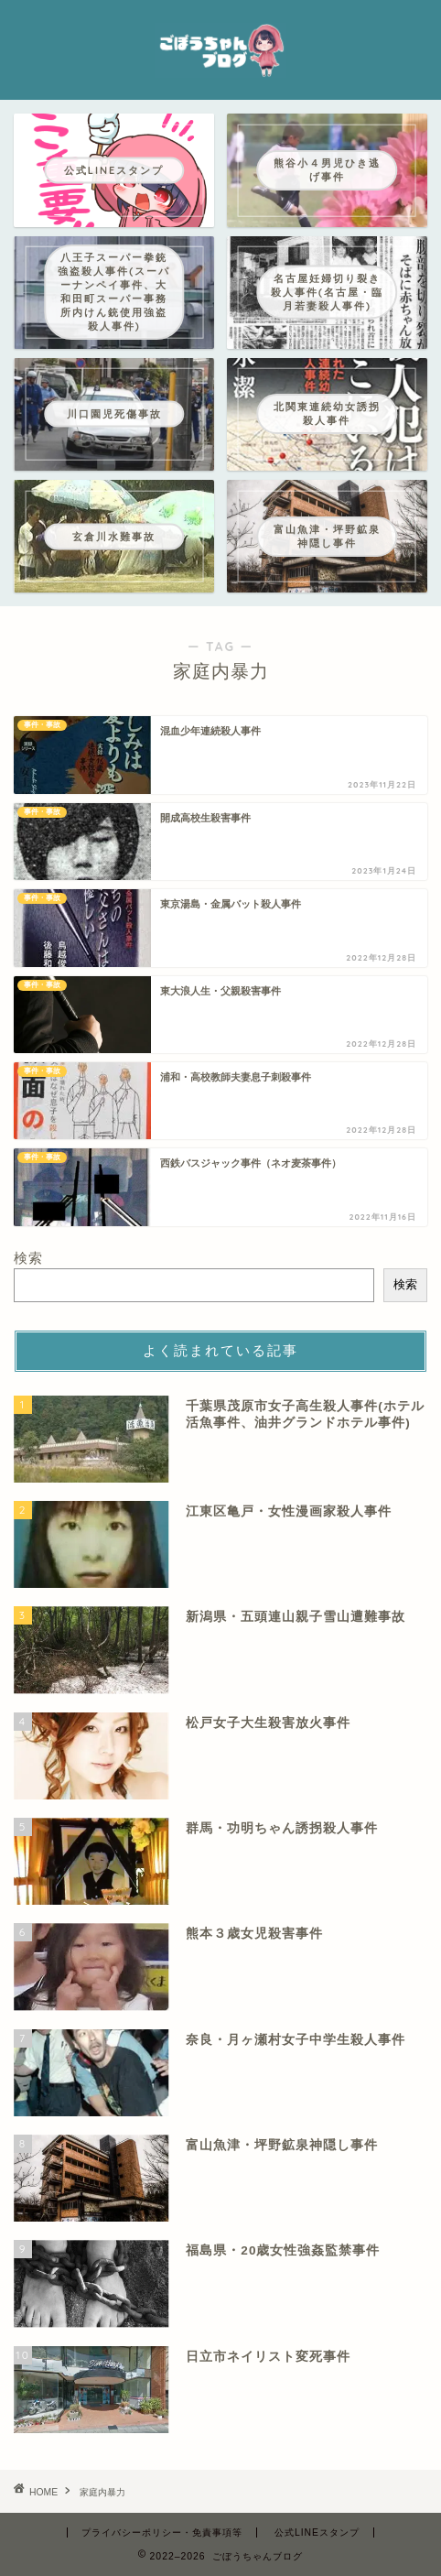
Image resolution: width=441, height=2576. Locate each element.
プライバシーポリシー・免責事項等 (161, 2532)
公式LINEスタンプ (317, 2532)
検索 (28, 1258)
